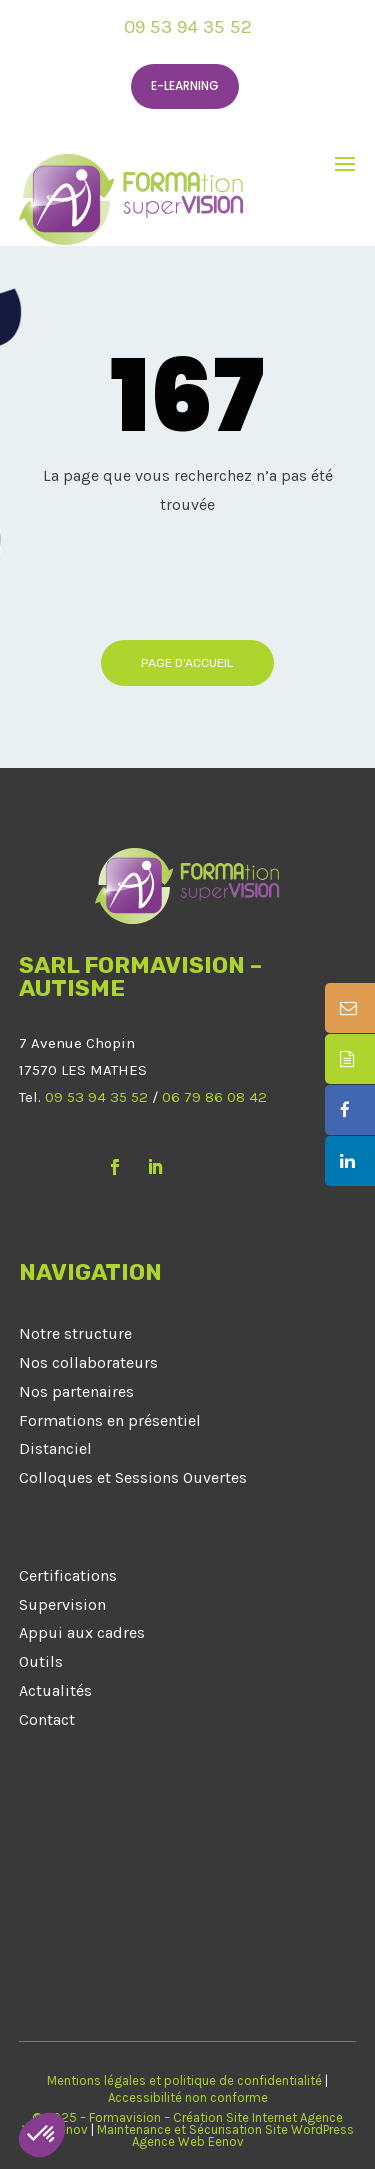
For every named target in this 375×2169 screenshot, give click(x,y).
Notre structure (75, 1333)
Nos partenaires (76, 1391)
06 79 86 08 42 (214, 1097)
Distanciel (55, 1448)
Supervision (62, 1604)
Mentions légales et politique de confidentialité (184, 2080)
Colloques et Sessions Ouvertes (133, 1477)
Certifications (68, 1575)
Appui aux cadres (82, 1632)
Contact (47, 1719)
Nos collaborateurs (88, 1362)
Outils (41, 1661)
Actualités (55, 1690)
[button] (42, 2135)
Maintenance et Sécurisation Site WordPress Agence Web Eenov (225, 2135)
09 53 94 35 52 (188, 27)
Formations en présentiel (110, 1420)
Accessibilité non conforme (188, 2097)
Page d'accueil (187, 663)
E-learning (185, 85)
